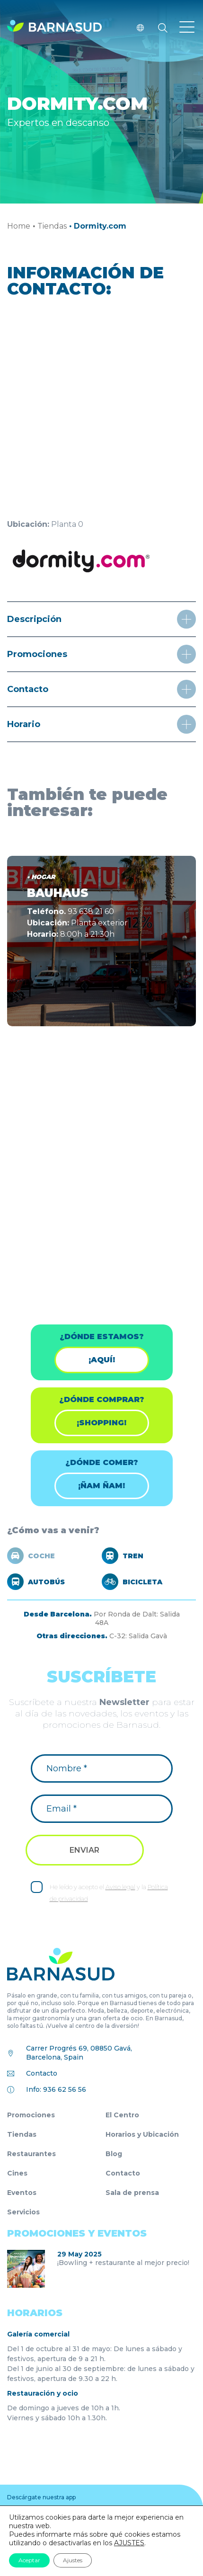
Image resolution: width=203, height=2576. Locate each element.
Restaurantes (31, 2154)
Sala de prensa (132, 2192)
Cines (17, 2173)
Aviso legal (120, 1887)
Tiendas (52, 226)
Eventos (21, 2192)
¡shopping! (101, 1422)
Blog (114, 2154)
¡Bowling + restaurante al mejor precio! (123, 2262)
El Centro (122, 2115)
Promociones (31, 2115)
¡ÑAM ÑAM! (101, 1485)
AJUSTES (129, 2543)
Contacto (41, 2073)
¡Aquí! (101, 1359)
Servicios (23, 2212)
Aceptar (29, 2560)
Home (18, 226)
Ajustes (72, 2560)
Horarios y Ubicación (142, 2134)
